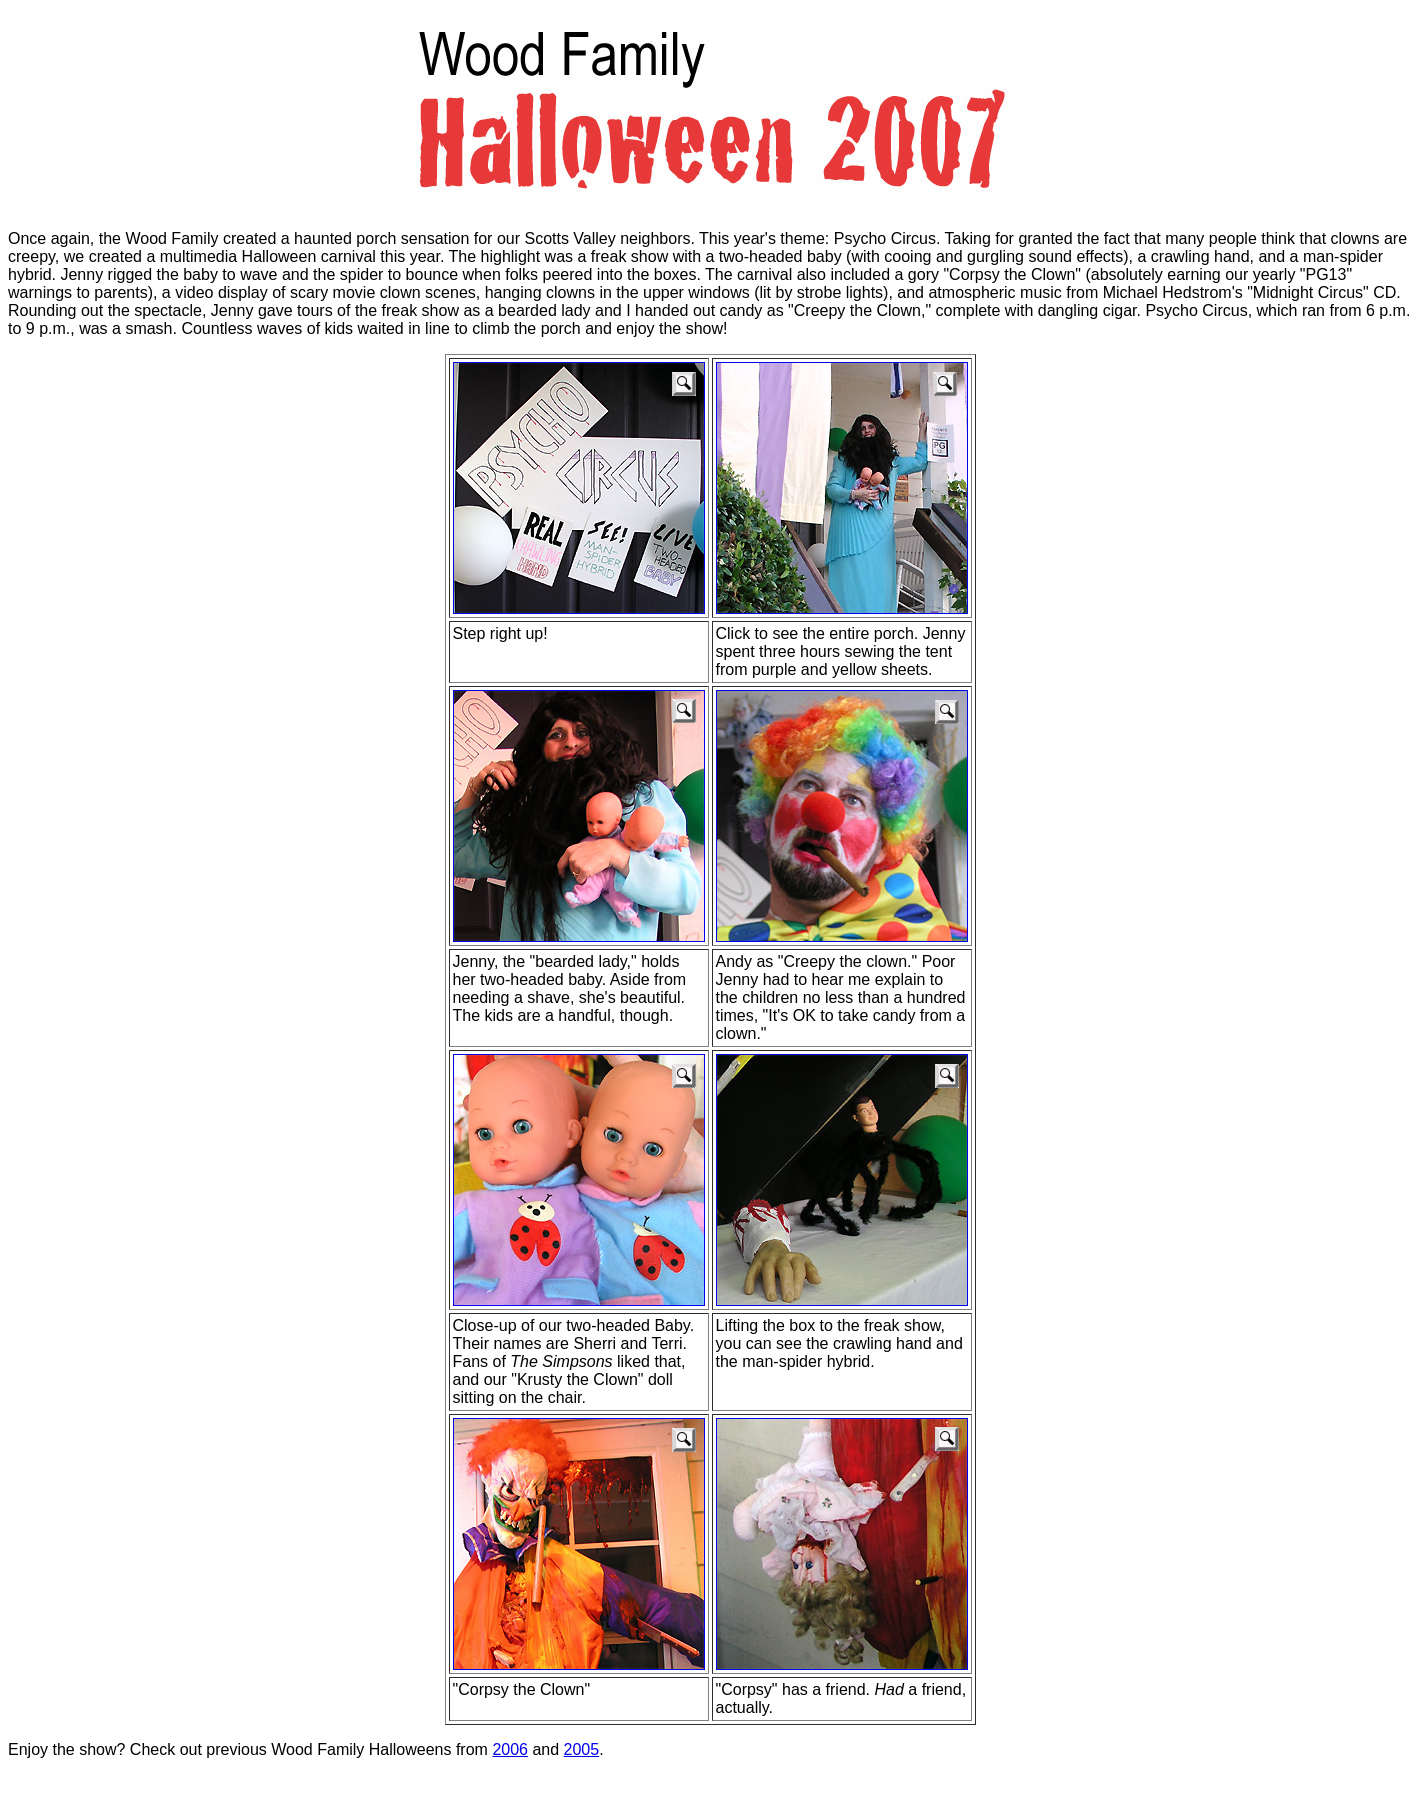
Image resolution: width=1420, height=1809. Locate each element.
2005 (582, 1749)
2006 (510, 1749)
